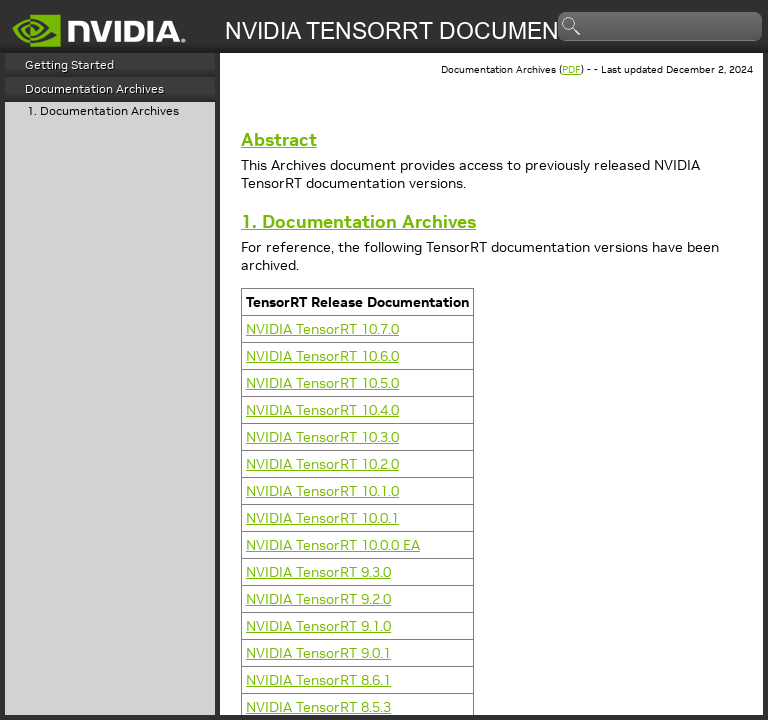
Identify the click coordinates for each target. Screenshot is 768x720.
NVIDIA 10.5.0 (322, 383)
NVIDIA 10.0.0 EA (333, 545)
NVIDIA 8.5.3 (318, 707)
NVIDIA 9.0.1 (318, 653)
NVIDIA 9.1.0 (318, 626)
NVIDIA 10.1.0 (322, 491)
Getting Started (69, 64)
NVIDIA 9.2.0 (318, 599)
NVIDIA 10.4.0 (322, 410)
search (572, 27)
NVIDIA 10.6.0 (322, 356)
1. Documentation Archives (103, 111)
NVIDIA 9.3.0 (318, 572)
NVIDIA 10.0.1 (322, 518)
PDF (571, 69)
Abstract (279, 139)
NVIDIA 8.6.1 (318, 680)
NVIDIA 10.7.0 (322, 329)
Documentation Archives (94, 88)
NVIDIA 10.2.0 (322, 464)
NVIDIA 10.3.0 (322, 437)
